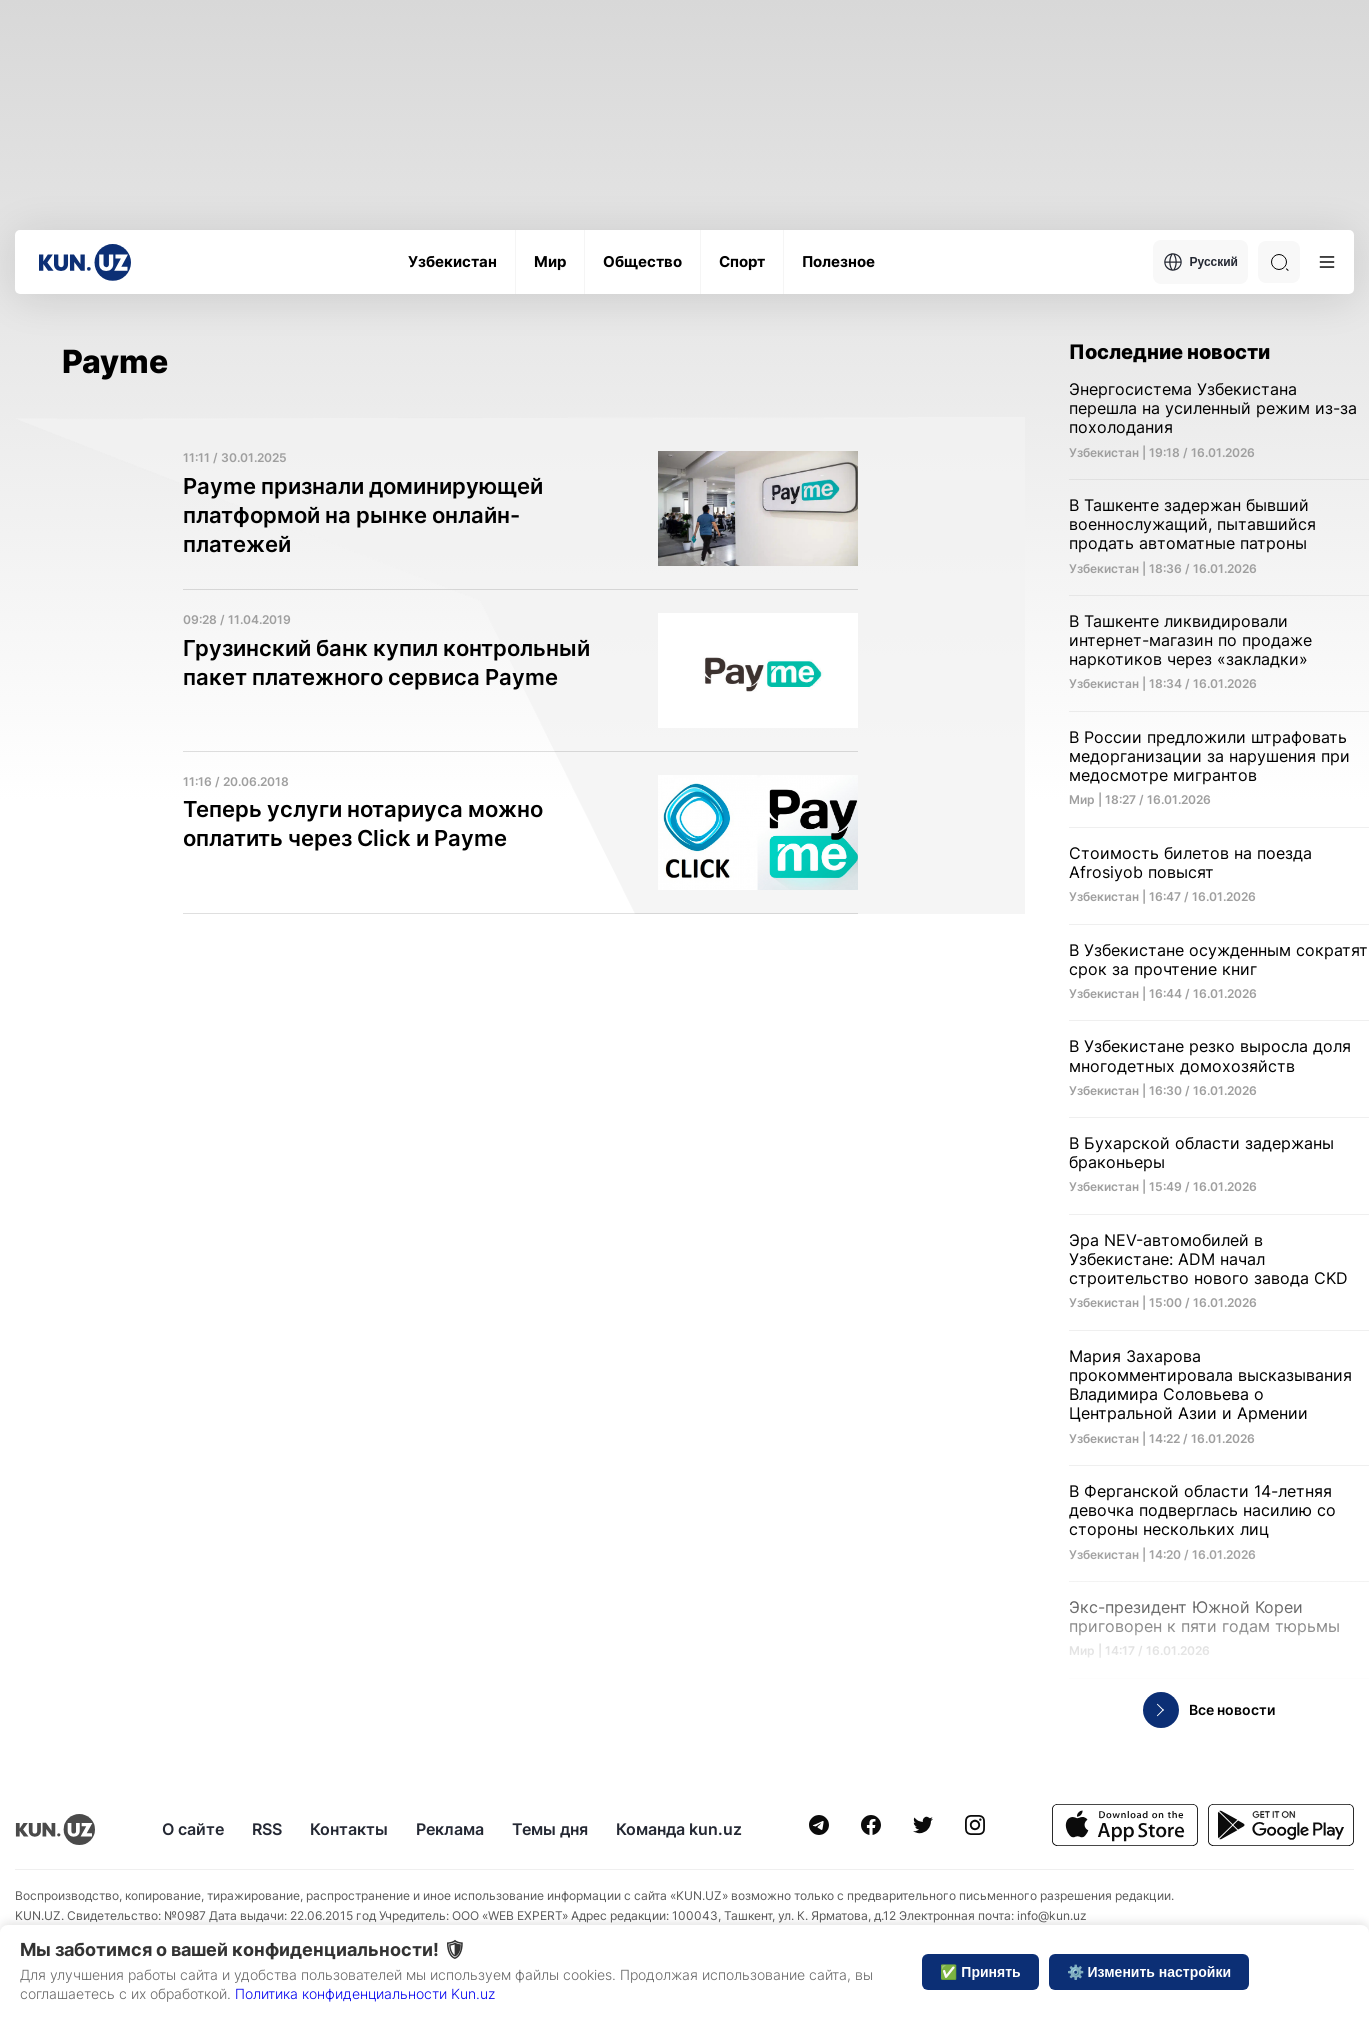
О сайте (193, 1829)
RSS (267, 1829)
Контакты (349, 1829)
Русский (1201, 262)
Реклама (450, 1829)
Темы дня (550, 1829)
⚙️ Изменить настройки (1149, 1972)
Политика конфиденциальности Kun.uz (365, 1993)
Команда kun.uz (679, 1829)
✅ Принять (980, 1972)
